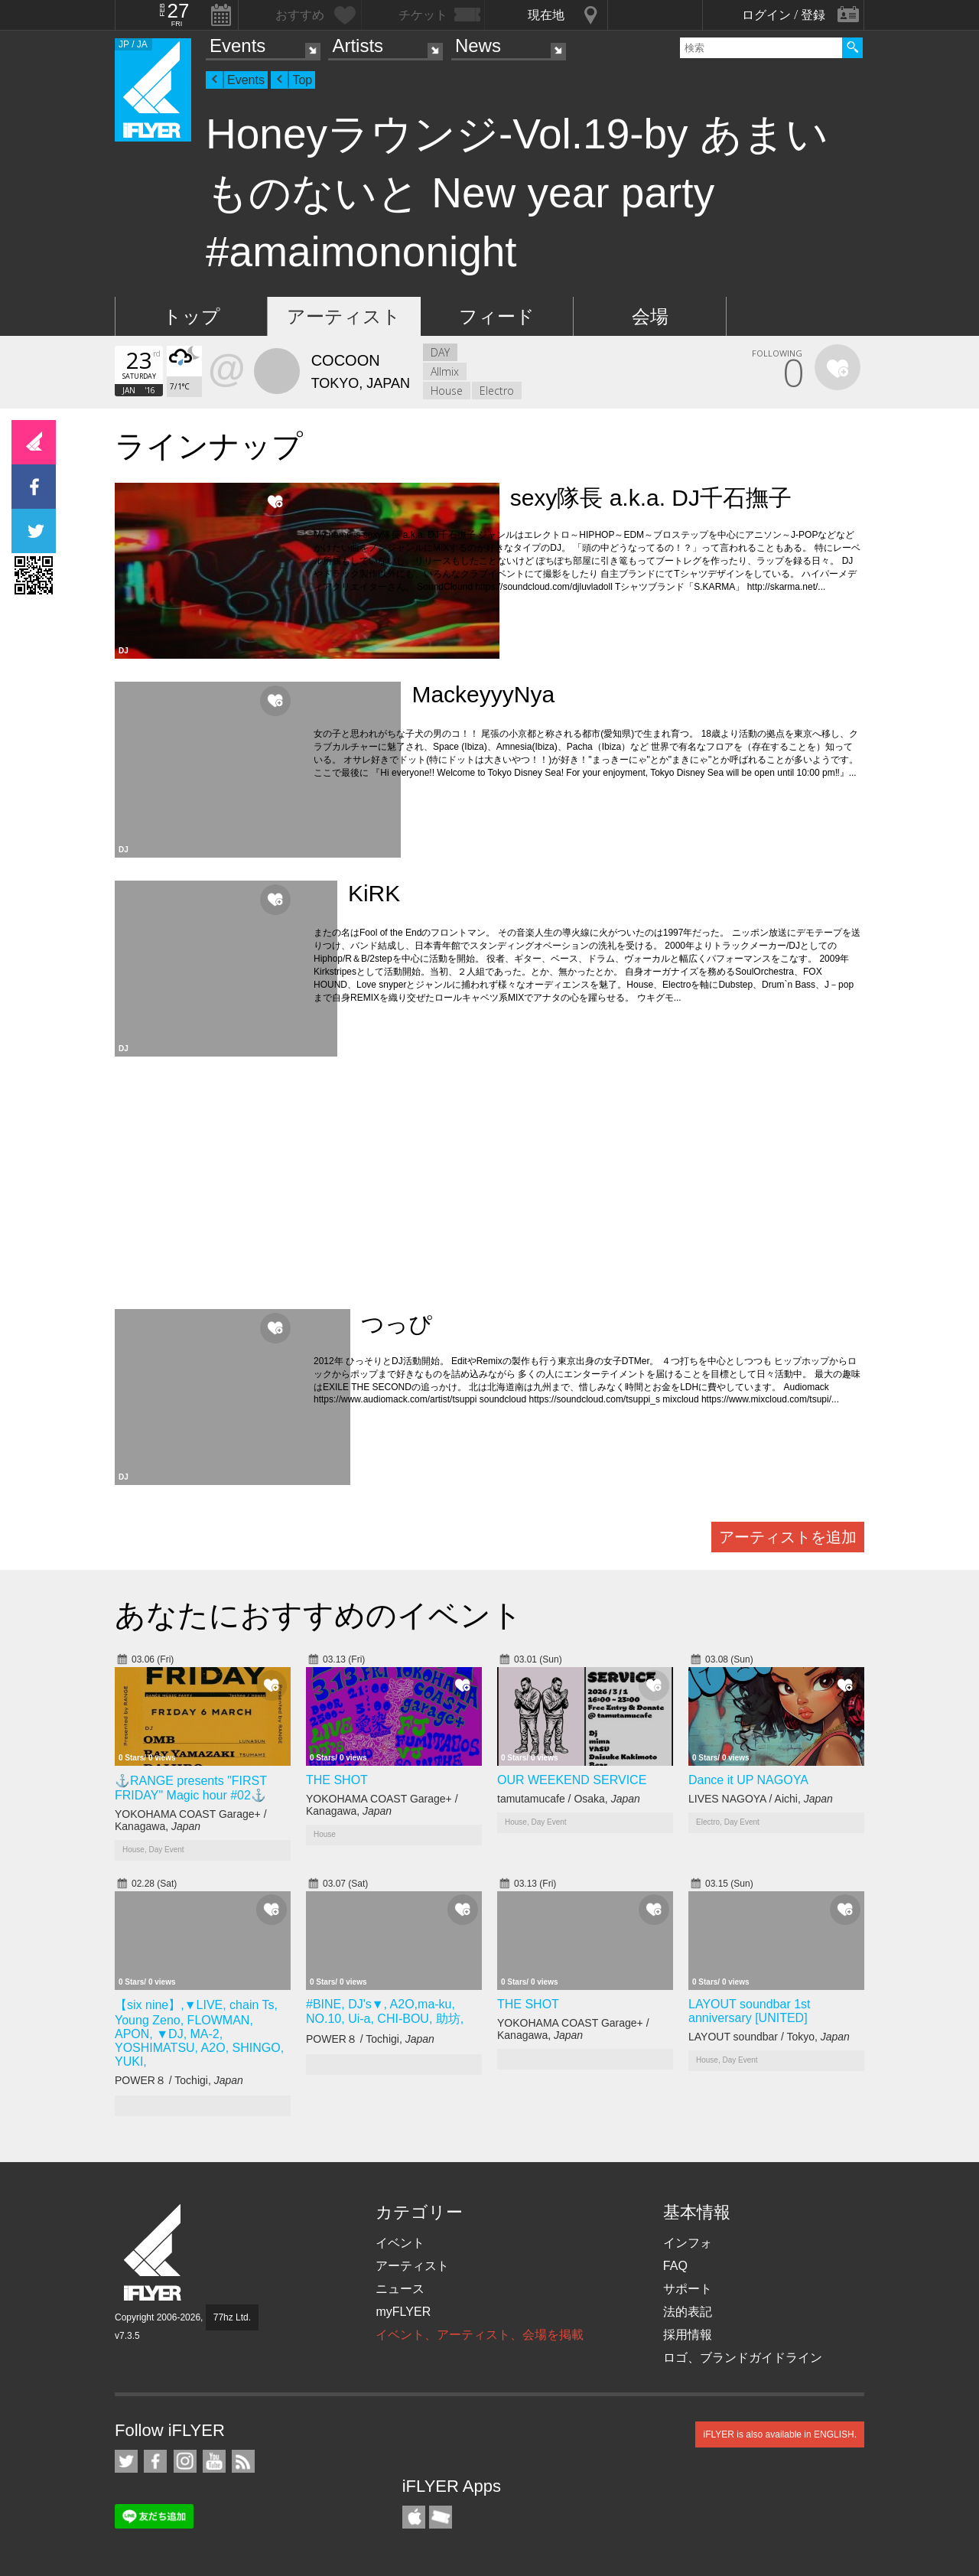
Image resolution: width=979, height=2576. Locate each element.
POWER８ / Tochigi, (179, 2080)
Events (237, 45)
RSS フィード (243, 2461)
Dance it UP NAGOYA (748, 1779)
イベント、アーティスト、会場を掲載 (480, 2334)
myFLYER (403, 2311)
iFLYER (153, 2252)
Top (302, 79)
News (478, 45)
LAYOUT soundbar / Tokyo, (769, 2037)
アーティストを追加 (788, 1537)
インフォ (687, 2242)
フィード (497, 316)
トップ (191, 316)
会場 (650, 316)
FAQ (675, 2265)
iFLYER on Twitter (126, 2461)
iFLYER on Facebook (155, 2461)
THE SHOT (337, 1779)
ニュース (400, 2288)
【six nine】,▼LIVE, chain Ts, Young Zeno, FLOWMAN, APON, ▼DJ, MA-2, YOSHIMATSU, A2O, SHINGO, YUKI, (199, 2033)
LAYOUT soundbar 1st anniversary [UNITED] (749, 2011)
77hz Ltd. (232, 2317)
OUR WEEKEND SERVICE (571, 1779)
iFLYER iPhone (413, 2517)
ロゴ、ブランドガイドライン (742, 2357)
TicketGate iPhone (440, 2517)
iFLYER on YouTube (214, 2461)
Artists (357, 45)
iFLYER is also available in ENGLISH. (780, 2434)
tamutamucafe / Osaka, (568, 1799)
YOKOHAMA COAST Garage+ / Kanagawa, (191, 1820)
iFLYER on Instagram (185, 2461)
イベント (400, 2242)
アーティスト (344, 316)
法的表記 (687, 2311)
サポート (687, 2288)
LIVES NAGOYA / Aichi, (760, 1799)
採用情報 (687, 2334)
